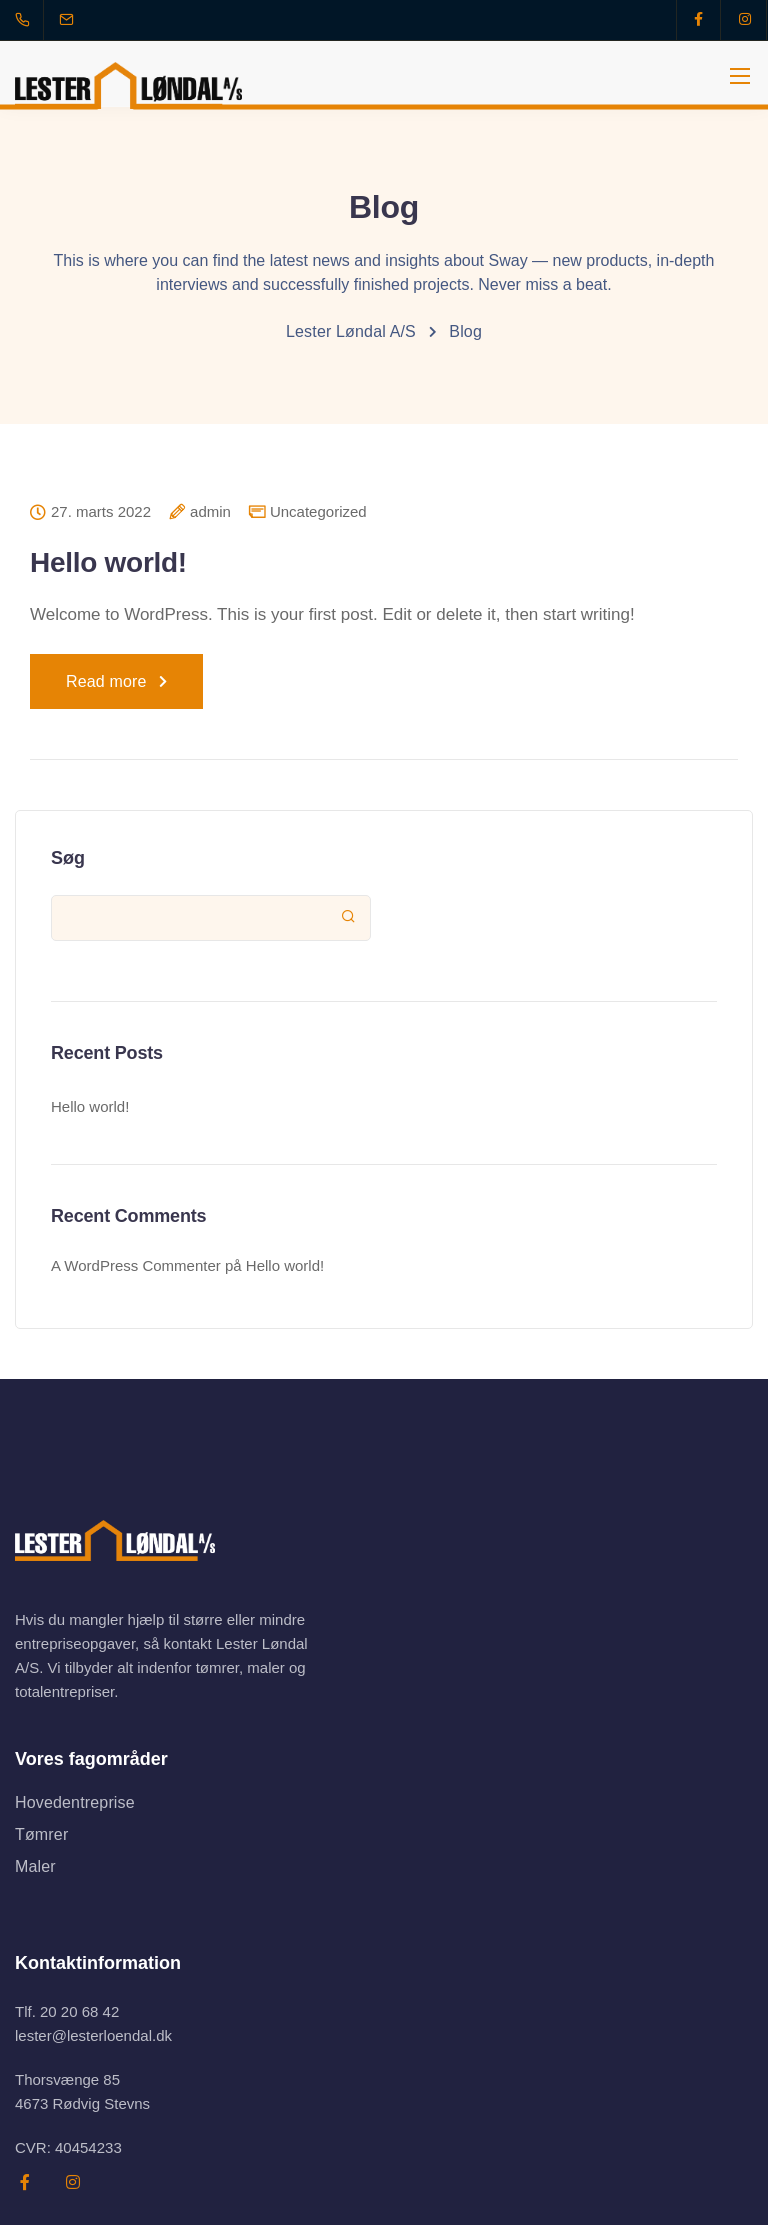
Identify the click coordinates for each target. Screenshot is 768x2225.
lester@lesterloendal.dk (93, 2035)
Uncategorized (318, 511)
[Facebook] (699, 20)
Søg (68, 858)
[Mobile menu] (740, 76)
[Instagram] (745, 20)
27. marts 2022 (101, 512)
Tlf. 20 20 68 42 (67, 2011)
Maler (35, 1866)
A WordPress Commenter (136, 1265)
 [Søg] (348, 916)
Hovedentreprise (75, 1802)
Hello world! (108, 562)
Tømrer (41, 1834)
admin (210, 512)
